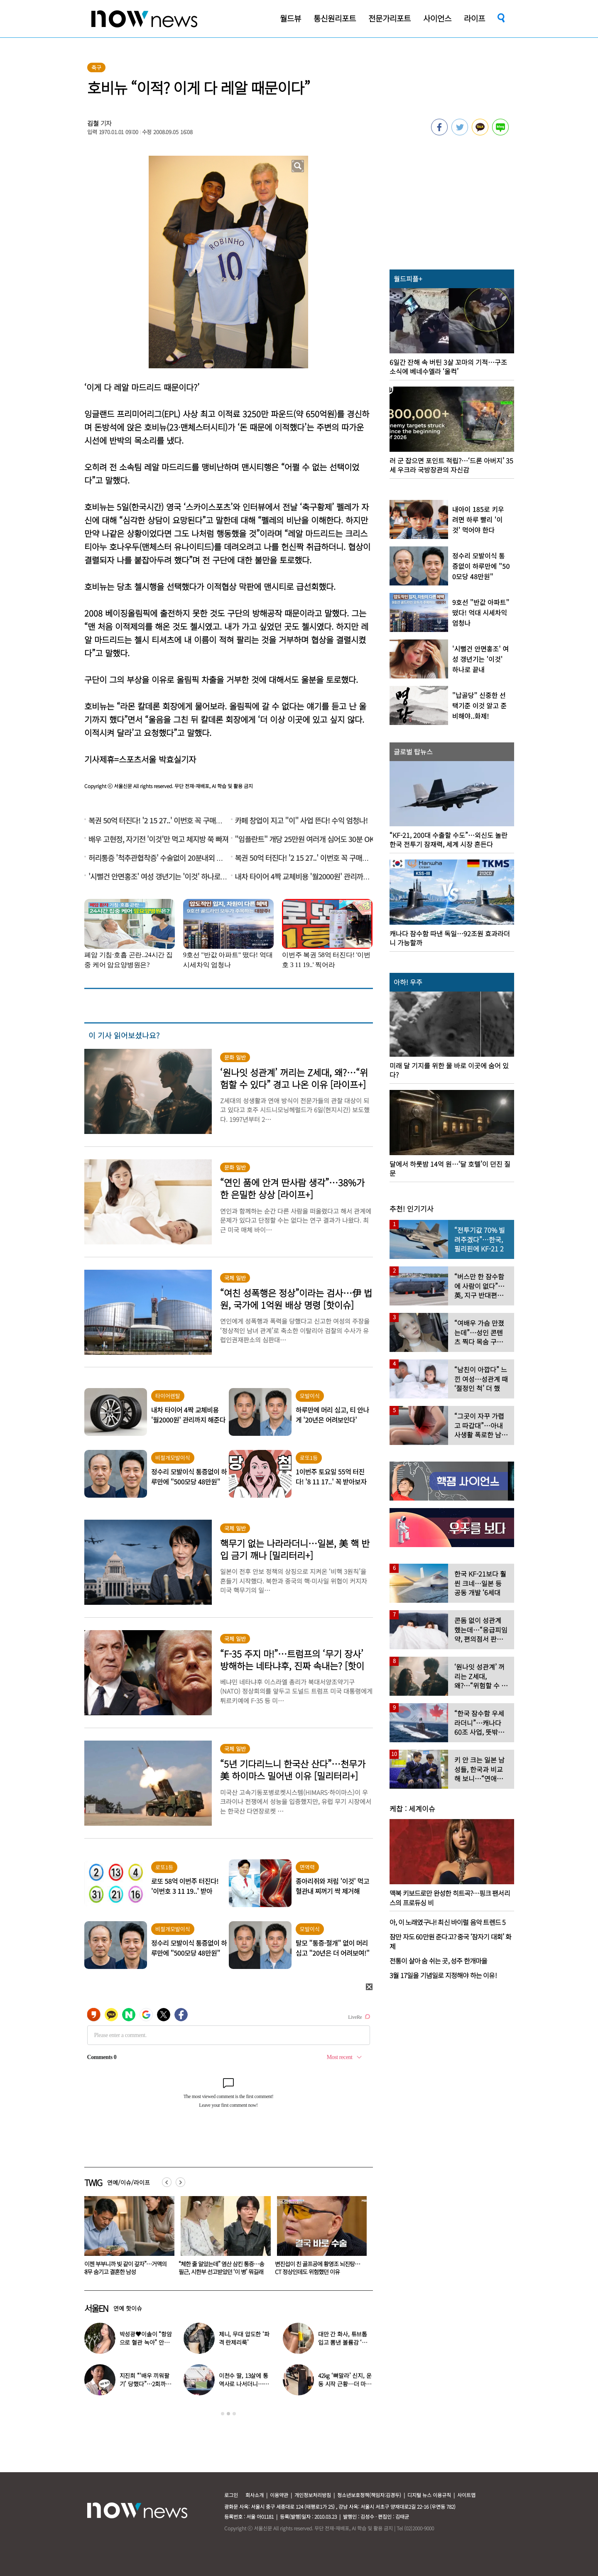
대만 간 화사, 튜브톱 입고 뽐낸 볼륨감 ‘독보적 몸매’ (345, 2342)
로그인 (231, 2494)
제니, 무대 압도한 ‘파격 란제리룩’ (244, 2338)
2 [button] (228, 2413)
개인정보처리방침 (312, 2494)
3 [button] (234, 2413)
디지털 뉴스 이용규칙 (429, 2494)
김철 (93, 123)
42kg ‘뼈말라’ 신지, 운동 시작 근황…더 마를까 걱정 (345, 2383)
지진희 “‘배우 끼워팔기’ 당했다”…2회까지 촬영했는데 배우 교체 (145, 2383)
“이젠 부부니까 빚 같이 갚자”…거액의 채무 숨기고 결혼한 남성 (221, 2268)
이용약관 (279, 2494)
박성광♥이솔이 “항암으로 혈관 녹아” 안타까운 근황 (146, 2342)
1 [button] (222, 2413)
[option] (126, 2238)
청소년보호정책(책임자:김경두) (369, 2494)
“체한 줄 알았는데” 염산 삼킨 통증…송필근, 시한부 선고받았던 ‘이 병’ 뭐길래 (317, 2268)
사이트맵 (466, 2494)
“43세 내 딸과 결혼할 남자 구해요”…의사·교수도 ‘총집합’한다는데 (125, 2268)
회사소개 (254, 2494)
